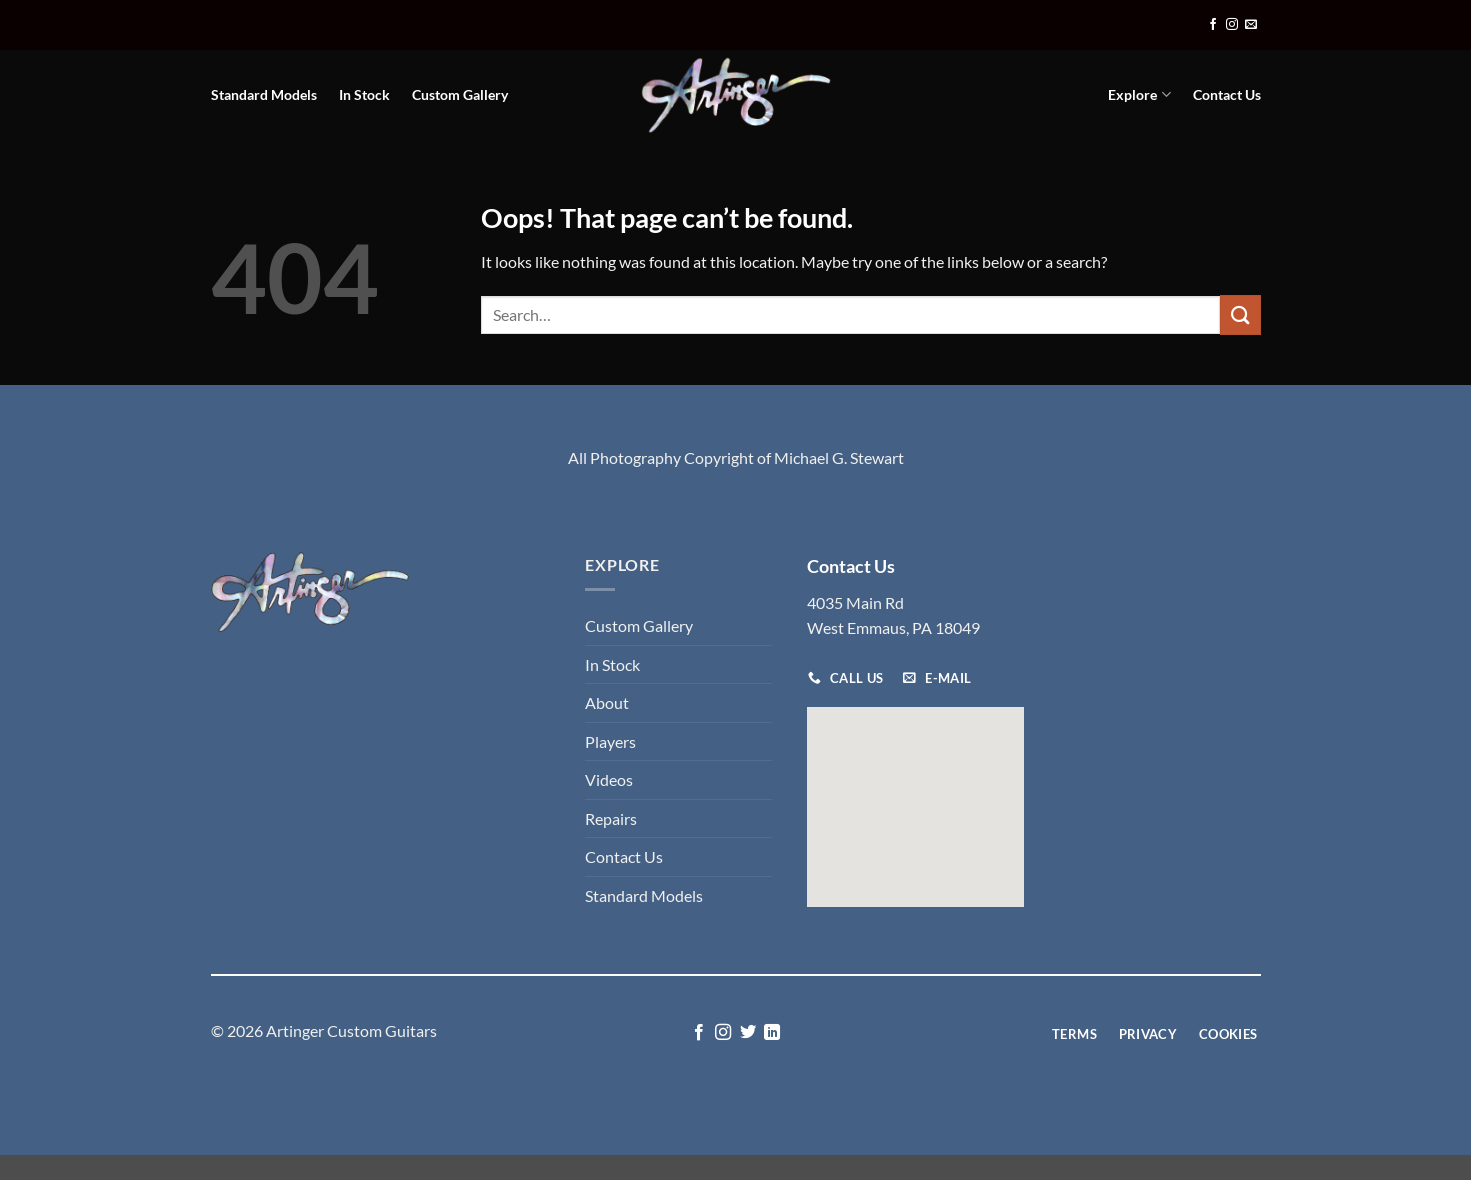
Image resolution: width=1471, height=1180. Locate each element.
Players (610, 741)
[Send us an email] (1251, 25)
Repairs (611, 818)
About (607, 702)
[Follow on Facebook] (1213, 25)
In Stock (364, 94)
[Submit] (1240, 314)
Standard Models (264, 94)
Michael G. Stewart (839, 457)
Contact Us (1227, 94)
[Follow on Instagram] (1232, 25)
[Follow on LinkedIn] (772, 1033)
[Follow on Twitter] (748, 1033)
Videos (609, 779)
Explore (1139, 94)
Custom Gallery (460, 94)
